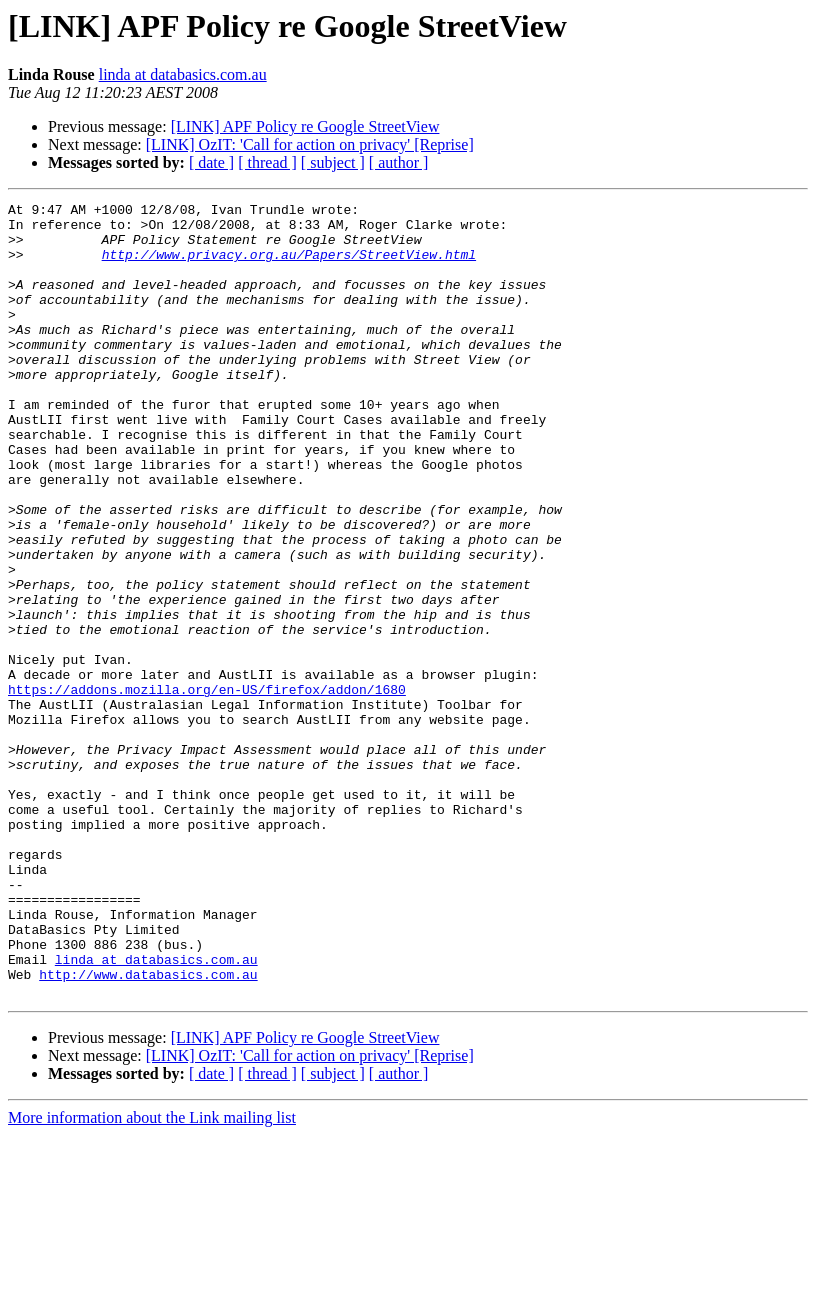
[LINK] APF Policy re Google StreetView (305, 126)
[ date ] (211, 162)
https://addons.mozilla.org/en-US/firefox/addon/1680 (207, 788)
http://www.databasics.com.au (148, 1130)
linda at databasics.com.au (183, 74)
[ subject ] (333, 162)
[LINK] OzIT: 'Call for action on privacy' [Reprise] (310, 144)
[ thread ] (267, 162)
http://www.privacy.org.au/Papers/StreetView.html (289, 266)
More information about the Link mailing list (152, 1276)
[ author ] (399, 162)
